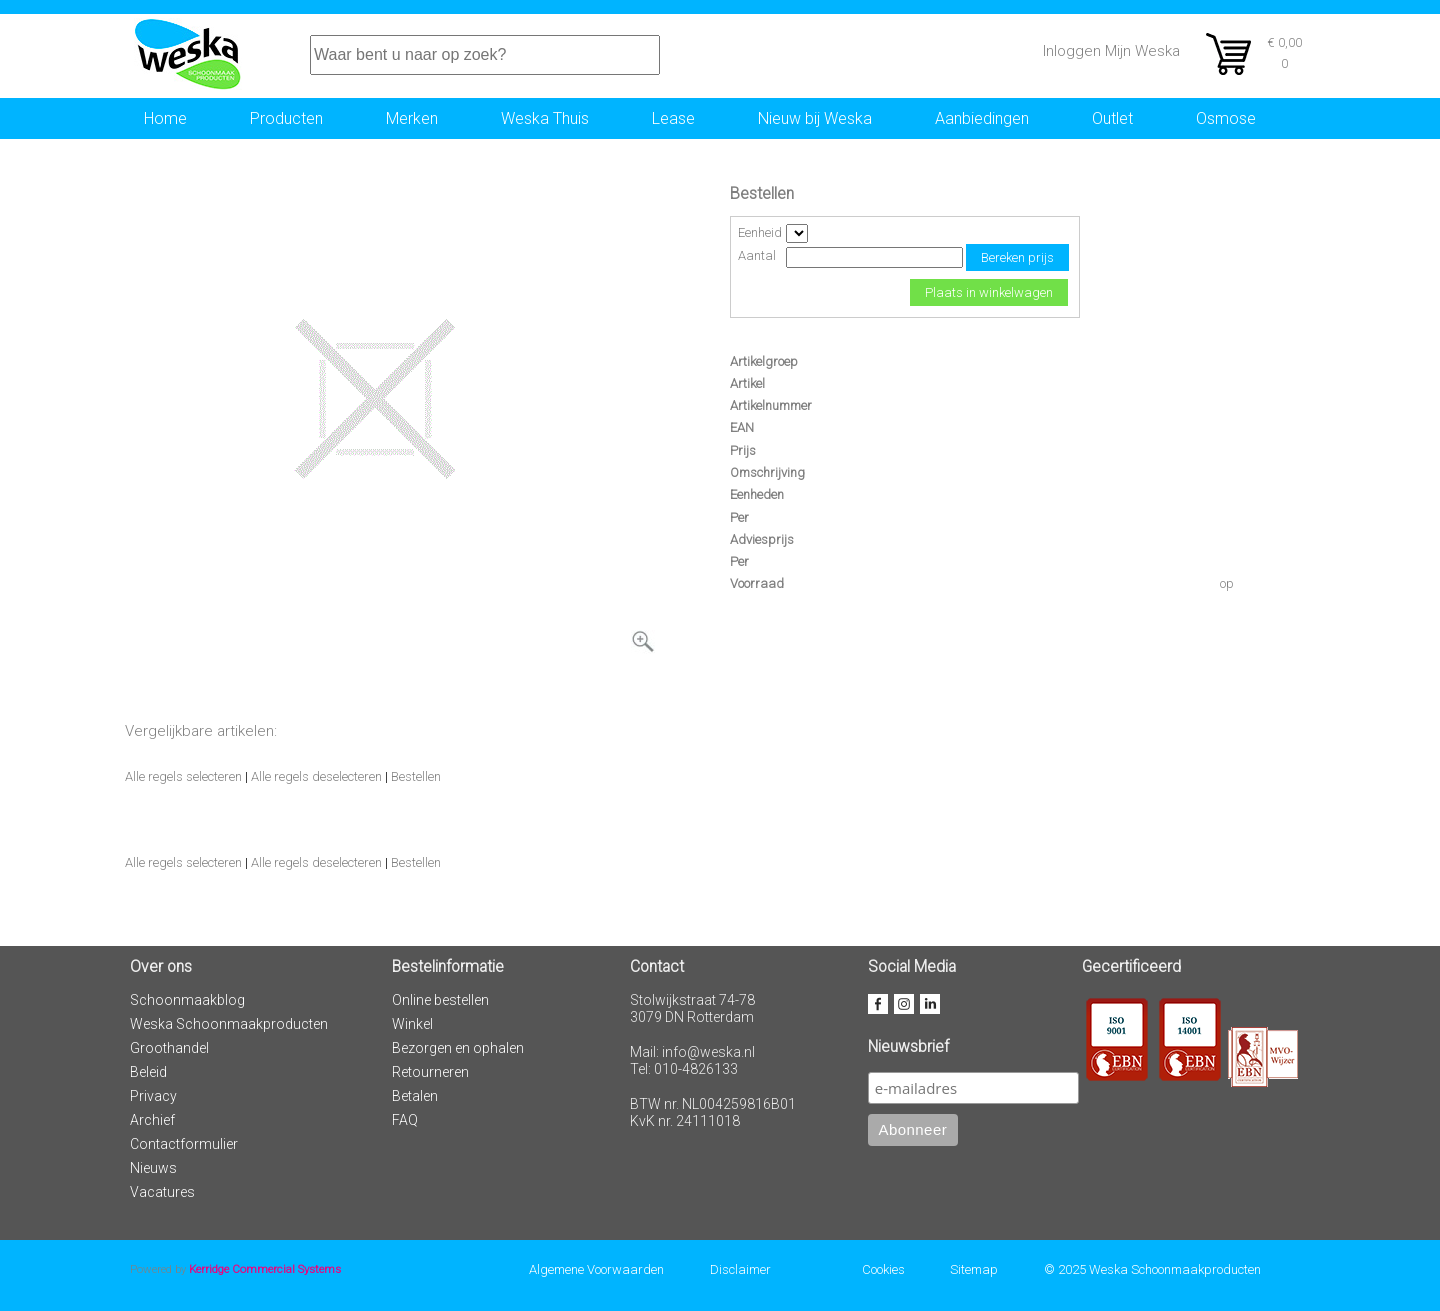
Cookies (883, 1269)
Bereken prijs (1017, 257)
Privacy (153, 1096)
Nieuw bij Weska (815, 118)
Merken (412, 118)
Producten (286, 118)
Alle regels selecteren (183, 776)
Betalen (415, 1096)
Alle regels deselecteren (316, 776)
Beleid (148, 1072)
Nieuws (153, 1168)
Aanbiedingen (982, 118)
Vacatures (162, 1192)
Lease (673, 118)
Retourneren (430, 1072)
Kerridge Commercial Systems (265, 1269)
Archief (152, 1120)
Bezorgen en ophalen (458, 1048)
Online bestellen (440, 1000)
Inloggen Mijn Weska (1111, 51)
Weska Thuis (545, 118)
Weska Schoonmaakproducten (229, 1024)
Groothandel (169, 1048)
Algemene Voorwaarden (596, 1269)
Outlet (1112, 118)
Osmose (1226, 118)
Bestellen (416, 776)
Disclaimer (740, 1269)
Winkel (412, 1024)
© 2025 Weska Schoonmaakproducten (1152, 1269)
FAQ (405, 1120)
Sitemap (974, 1269)
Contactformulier (184, 1144)
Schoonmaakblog (187, 1000)
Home (165, 118)
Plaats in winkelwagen (989, 292)
